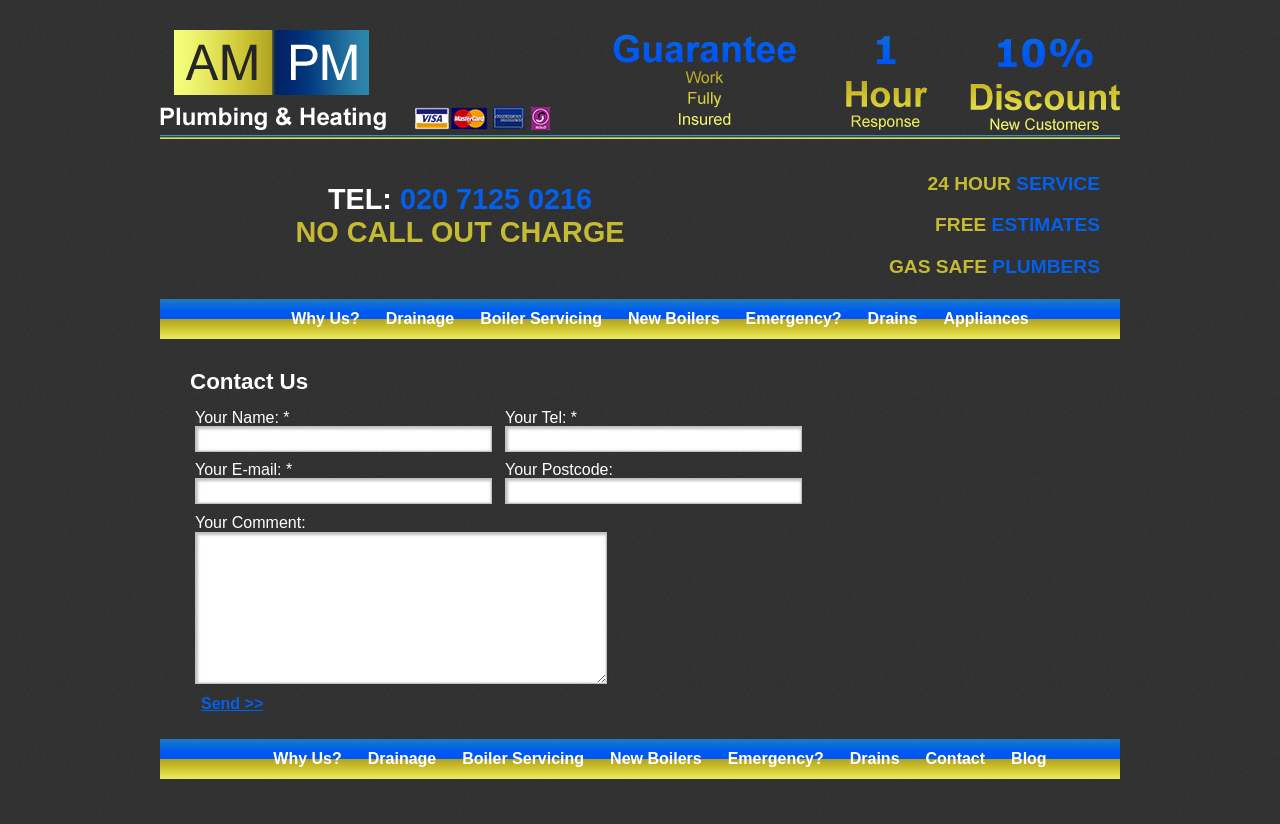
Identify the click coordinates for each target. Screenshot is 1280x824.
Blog (1029, 788)
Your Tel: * (541, 417)
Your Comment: (250, 522)
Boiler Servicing (541, 318)
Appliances (985, 318)
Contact (956, 788)
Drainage (420, 318)
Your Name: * (242, 417)
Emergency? (794, 318)
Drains (893, 318)
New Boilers (674, 318)
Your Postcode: (559, 469)
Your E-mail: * (243, 469)
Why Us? (325, 318)
